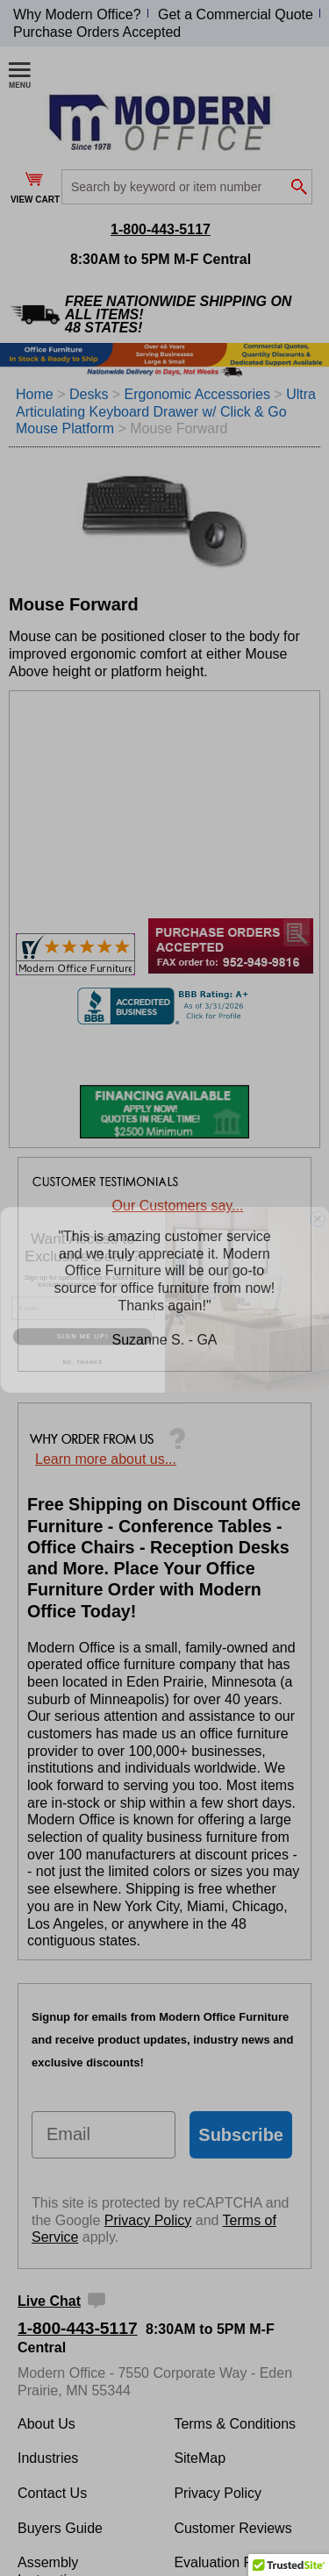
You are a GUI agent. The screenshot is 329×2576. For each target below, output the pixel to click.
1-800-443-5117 (161, 229)
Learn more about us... (105, 1459)
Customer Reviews (232, 2528)
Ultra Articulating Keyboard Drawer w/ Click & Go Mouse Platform (166, 411)
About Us (46, 2423)
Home (35, 394)
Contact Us (52, 2493)
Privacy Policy (148, 2220)
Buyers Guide (60, 2528)
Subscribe (240, 2134)
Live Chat (49, 2301)
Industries (48, 2458)
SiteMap (199, 2458)
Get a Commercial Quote (235, 14)
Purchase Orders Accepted (97, 32)
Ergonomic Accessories (200, 394)
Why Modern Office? (77, 14)
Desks (88, 394)
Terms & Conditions (235, 2423)
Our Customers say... (178, 1205)
